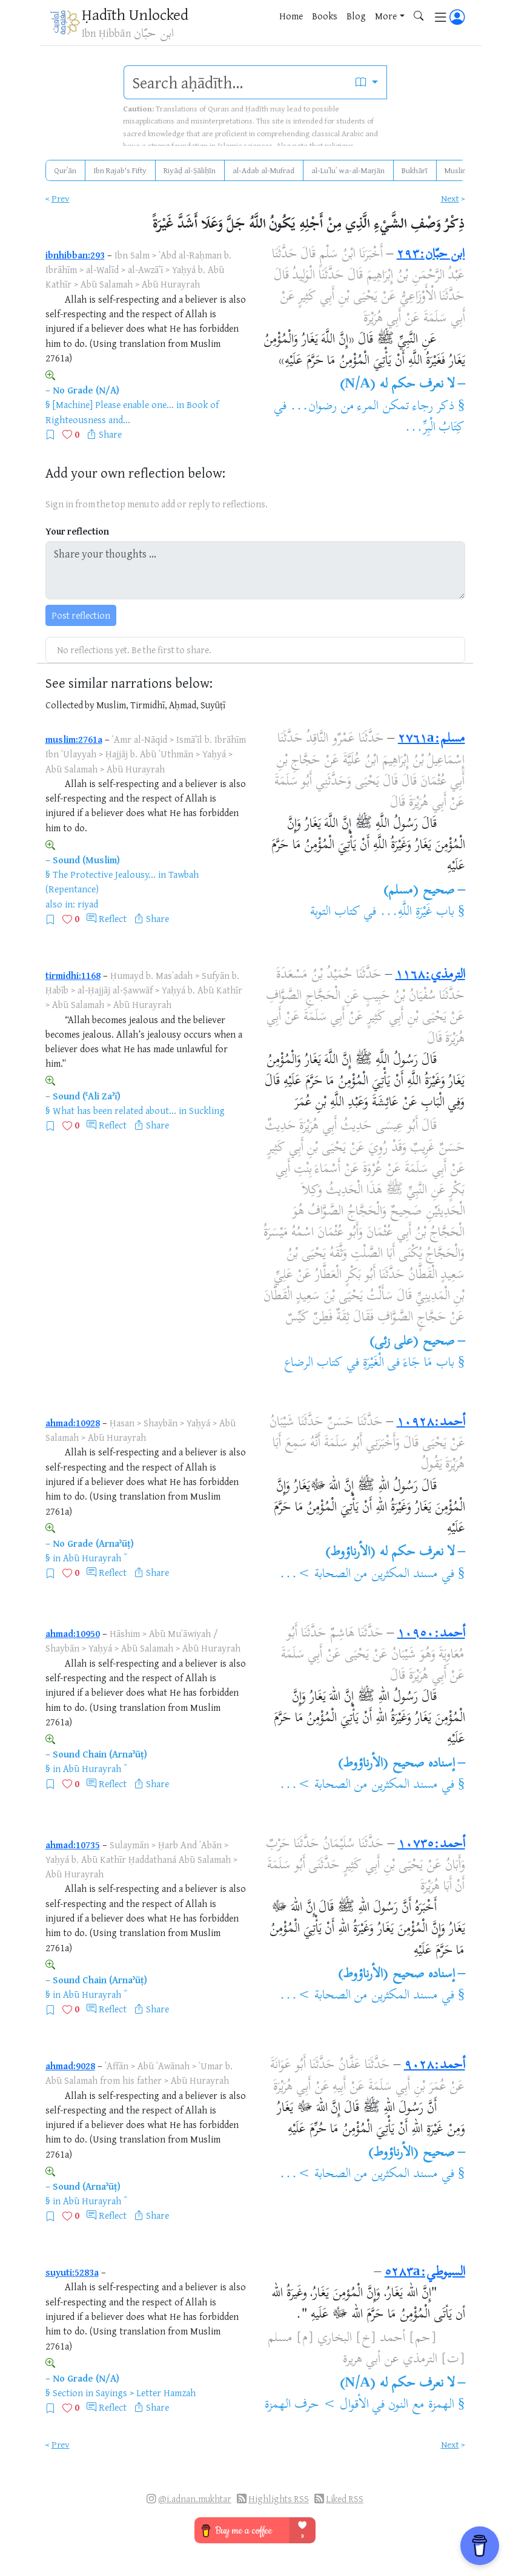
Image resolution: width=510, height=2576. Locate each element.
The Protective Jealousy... (104, 874)
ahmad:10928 (72, 1422)
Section (68, 2392)
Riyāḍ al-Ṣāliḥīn (190, 170)
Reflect (113, 918)
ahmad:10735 (72, 1844)
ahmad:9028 (70, 2065)
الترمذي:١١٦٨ (430, 975)
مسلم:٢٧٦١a (431, 739)
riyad (88, 904)
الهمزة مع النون (421, 2405)
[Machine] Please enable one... (113, 404)
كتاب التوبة (335, 912)
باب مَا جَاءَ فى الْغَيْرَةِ (408, 1363)
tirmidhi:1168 (73, 975)
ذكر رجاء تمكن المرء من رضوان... (372, 407)
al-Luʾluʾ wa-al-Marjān (348, 170)
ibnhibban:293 (75, 255)
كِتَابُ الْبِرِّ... (435, 428)
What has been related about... (114, 1110)
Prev (60, 198)
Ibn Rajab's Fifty (120, 170)
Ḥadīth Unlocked (135, 14)
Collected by (69, 705)
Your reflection (77, 531)
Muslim (457, 170)
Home (291, 15)
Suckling (207, 1110)
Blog (356, 15)
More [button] (386, 15)
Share (110, 434)
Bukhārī (415, 170)
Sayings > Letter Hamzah (146, 2392)
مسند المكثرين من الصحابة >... (358, 1575)
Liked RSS (344, 2499)
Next (450, 198)
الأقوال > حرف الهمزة (317, 2405)
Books (324, 15)
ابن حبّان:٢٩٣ (431, 255)
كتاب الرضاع (313, 1363)
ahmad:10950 (72, 1633)
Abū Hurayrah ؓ (93, 1557)
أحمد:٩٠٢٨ (434, 2066)
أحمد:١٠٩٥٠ (431, 1634)
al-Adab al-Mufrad (263, 170)
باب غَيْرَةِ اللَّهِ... (417, 912)
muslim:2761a (73, 739)
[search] (236, 82)
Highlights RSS (278, 2499)
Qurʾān (65, 170)
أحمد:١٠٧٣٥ (431, 1845)
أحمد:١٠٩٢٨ (431, 1423)
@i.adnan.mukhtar (194, 2499)
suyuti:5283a (72, 2272)
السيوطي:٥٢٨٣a (425, 2273)
